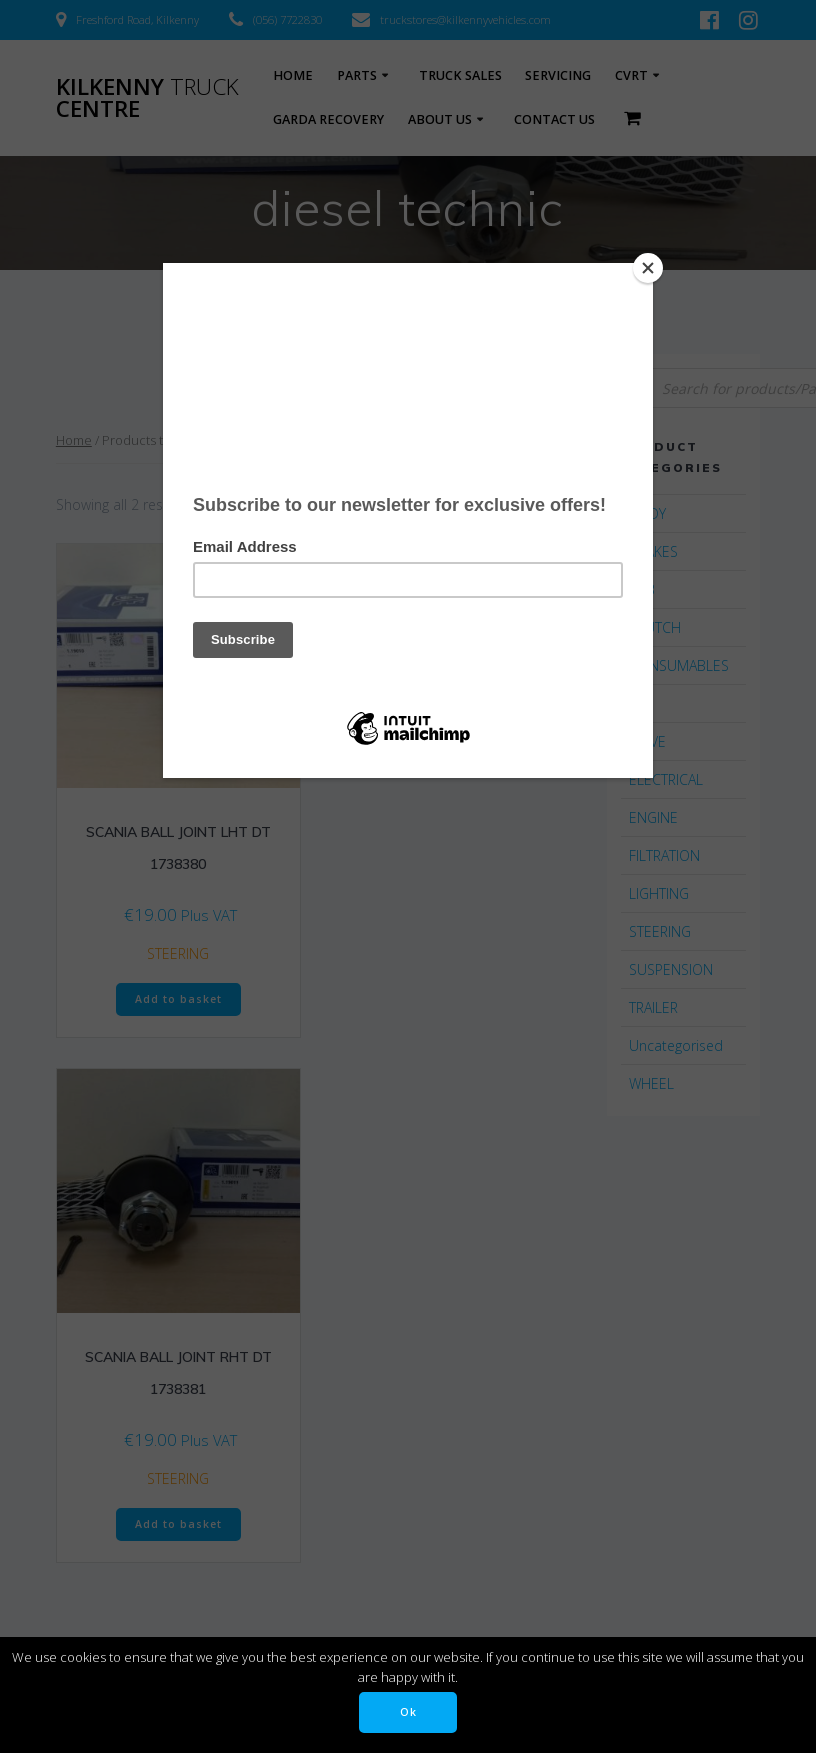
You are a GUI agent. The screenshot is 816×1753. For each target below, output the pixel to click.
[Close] (648, 268)
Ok (408, 1712)
